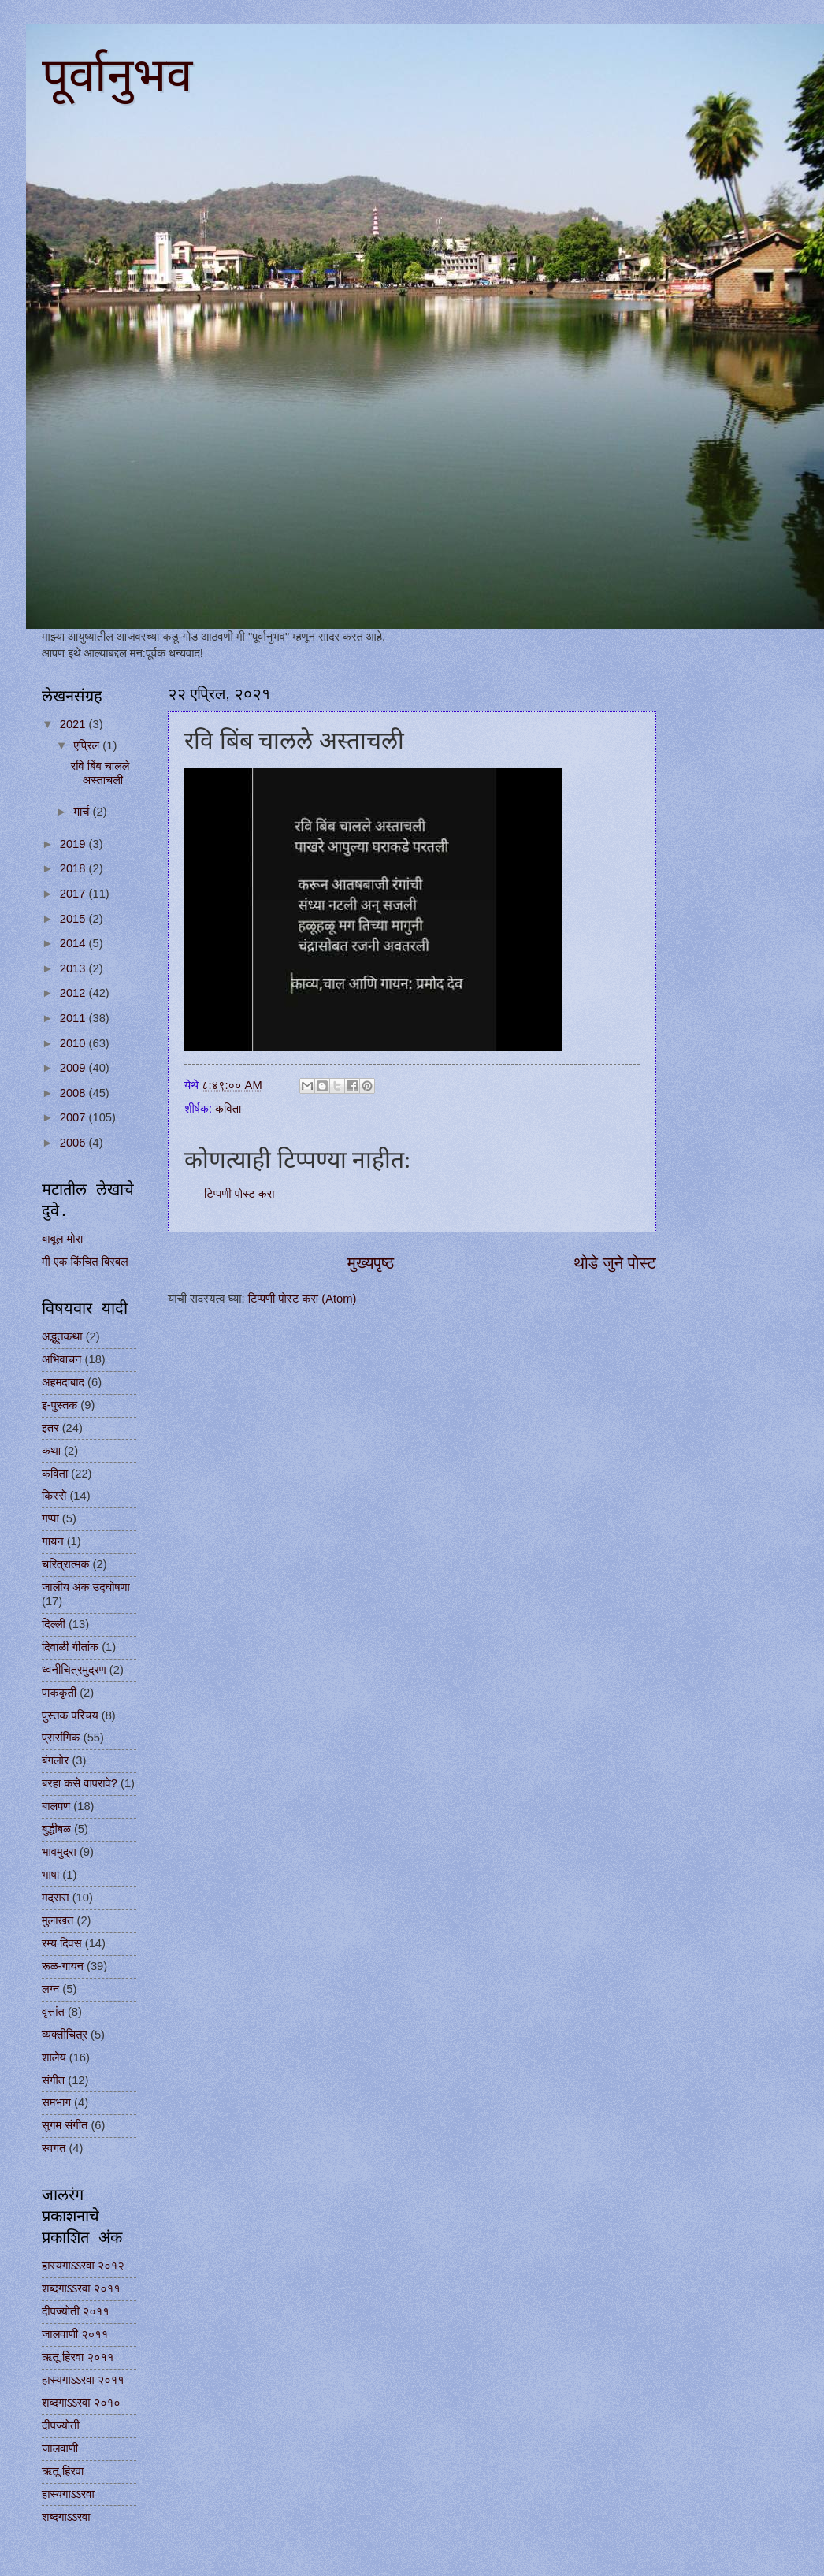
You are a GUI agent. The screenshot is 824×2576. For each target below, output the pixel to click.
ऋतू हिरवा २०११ (77, 2357)
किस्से (54, 1495)
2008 (74, 1093)
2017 (74, 893)
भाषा (50, 1874)
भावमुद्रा (59, 1852)
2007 (74, 1117)
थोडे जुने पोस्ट (614, 1263)
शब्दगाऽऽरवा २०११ (81, 2288)
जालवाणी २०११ (75, 2334)
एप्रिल (87, 745)
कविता (228, 1108)
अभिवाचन (61, 1359)
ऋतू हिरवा (63, 2471)
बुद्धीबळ (56, 1829)
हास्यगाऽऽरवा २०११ (83, 2379)
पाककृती (59, 1692)
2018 (74, 868)
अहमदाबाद (63, 1382)
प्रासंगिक (61, 1737)
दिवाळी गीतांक (70, 1647)
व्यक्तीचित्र (64, 2034)
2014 (74, 943)
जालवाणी (60, 2448)
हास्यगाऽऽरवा (68, 2494)
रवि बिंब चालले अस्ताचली (100, 773)
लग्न (50, 1989)
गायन (53, 1541)
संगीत (53, 2080)
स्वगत (53, 2148)
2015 (74, 919)
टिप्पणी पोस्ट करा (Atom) (302, 1298)
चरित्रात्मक (65, 1564)
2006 (74, 1142)
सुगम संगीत (64, 2125)
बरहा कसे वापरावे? (79, 1783)
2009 (74, 1067)
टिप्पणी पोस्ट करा (239, 1194)
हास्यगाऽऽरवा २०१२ (83, 2265)
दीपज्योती (61, 2425)
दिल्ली (53, 1624)
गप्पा (50, 1518)
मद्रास (55, 1897)
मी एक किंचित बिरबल (85, 1261)
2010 (74, 1043)
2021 (74, 724)
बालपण (56, 1806)
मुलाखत (57, 1920)
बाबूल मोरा (62, 1238)
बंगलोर (55, 1760)
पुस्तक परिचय (70, 1715)
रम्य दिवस (62, 1943)
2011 (74, 1018)
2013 (74, 968)
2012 (74, 993)
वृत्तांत (53, 2011)
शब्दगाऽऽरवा (66, 2517)
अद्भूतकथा (62, 1336)
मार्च (82, 811)
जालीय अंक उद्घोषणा (86, 1587)
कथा (51, 1450)
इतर (50, 1428)
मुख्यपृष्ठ (370, 1263)
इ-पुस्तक (59, 1405)
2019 (74, 844)
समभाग (56, 2102)
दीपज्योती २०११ (75, 2311)
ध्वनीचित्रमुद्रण (74, 1669)
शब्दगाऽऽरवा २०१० (81, 2402)
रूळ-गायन (63, 1966)
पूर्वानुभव (117, 76)
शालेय (54, 2057)
